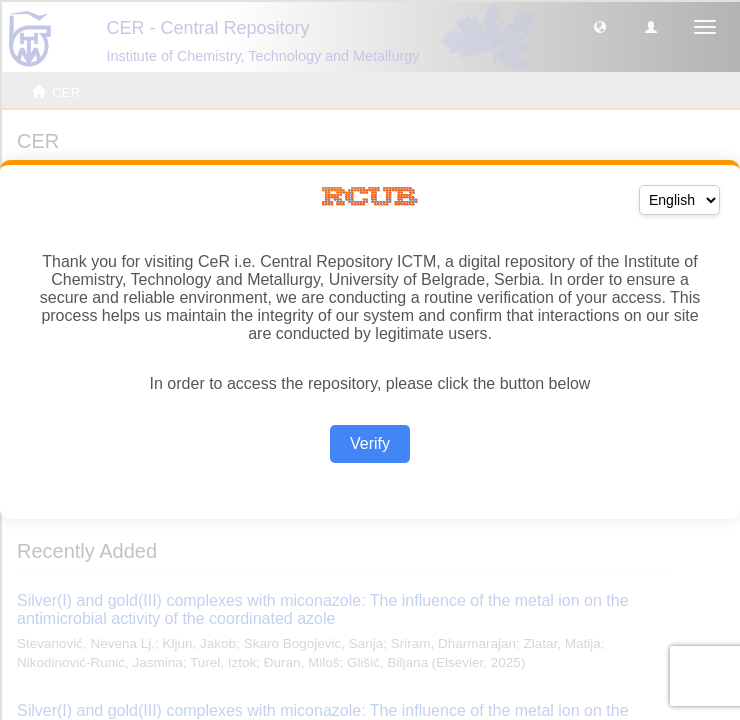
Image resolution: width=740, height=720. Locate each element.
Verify (370, 443)
